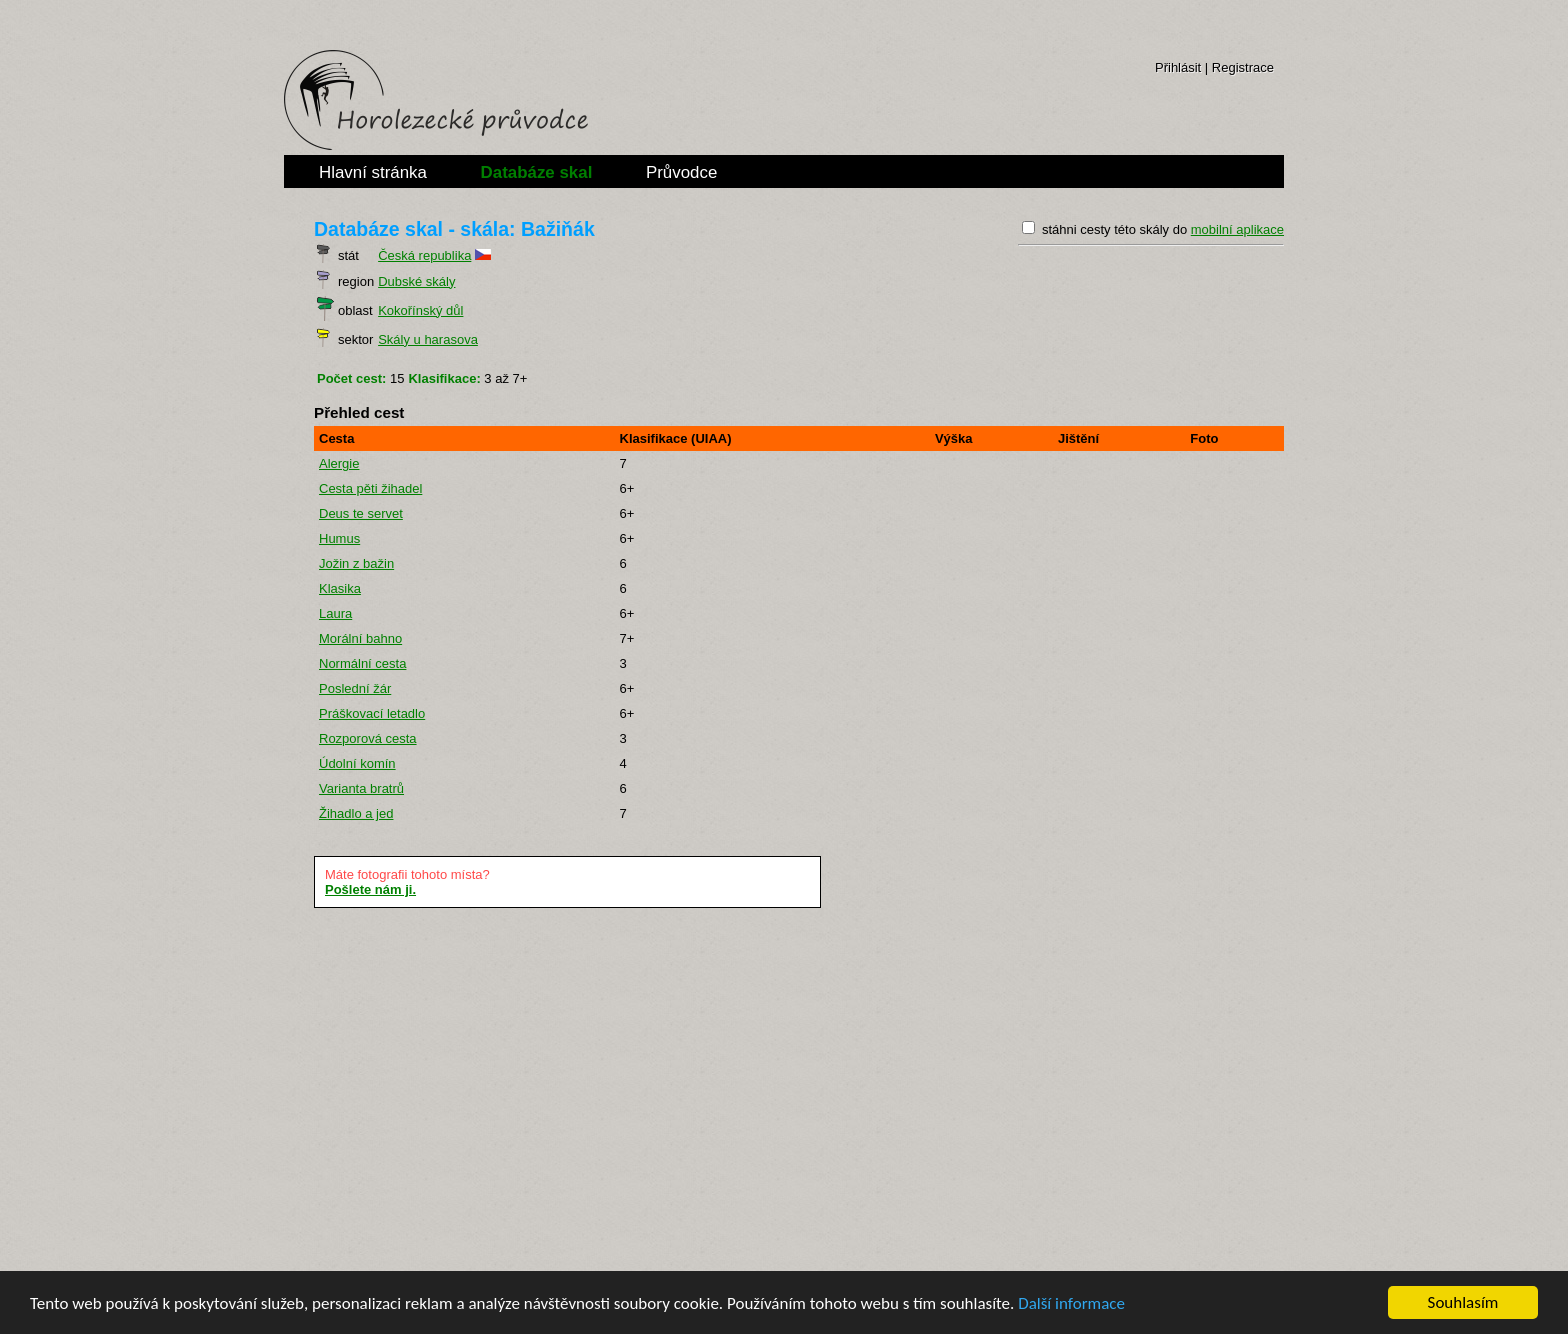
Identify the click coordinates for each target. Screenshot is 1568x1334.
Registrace (1243, 67)
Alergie (339, 463)
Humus (339, 538)
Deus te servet (361, 513)
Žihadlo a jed (356, 813)
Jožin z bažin (356, 563)
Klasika (340, 588)
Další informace (1071, 1303)
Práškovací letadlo (372, 713)
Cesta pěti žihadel (370, 488)
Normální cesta (362, 663)
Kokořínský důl (420, 310)
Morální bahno (360, 638)
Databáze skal (537, 172)
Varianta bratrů (361, 788)
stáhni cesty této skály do (1163, 229)
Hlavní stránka (373, 172)
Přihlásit (1178, 67)
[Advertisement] (784, 1088)
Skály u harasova (428, 339)
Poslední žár (355, 688)
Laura (335, 613)
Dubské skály (416, 281)
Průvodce (681, 172)
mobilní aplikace (1237, 229)
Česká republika (424, 255)
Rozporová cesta (368, 738)
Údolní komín (357, 763)
